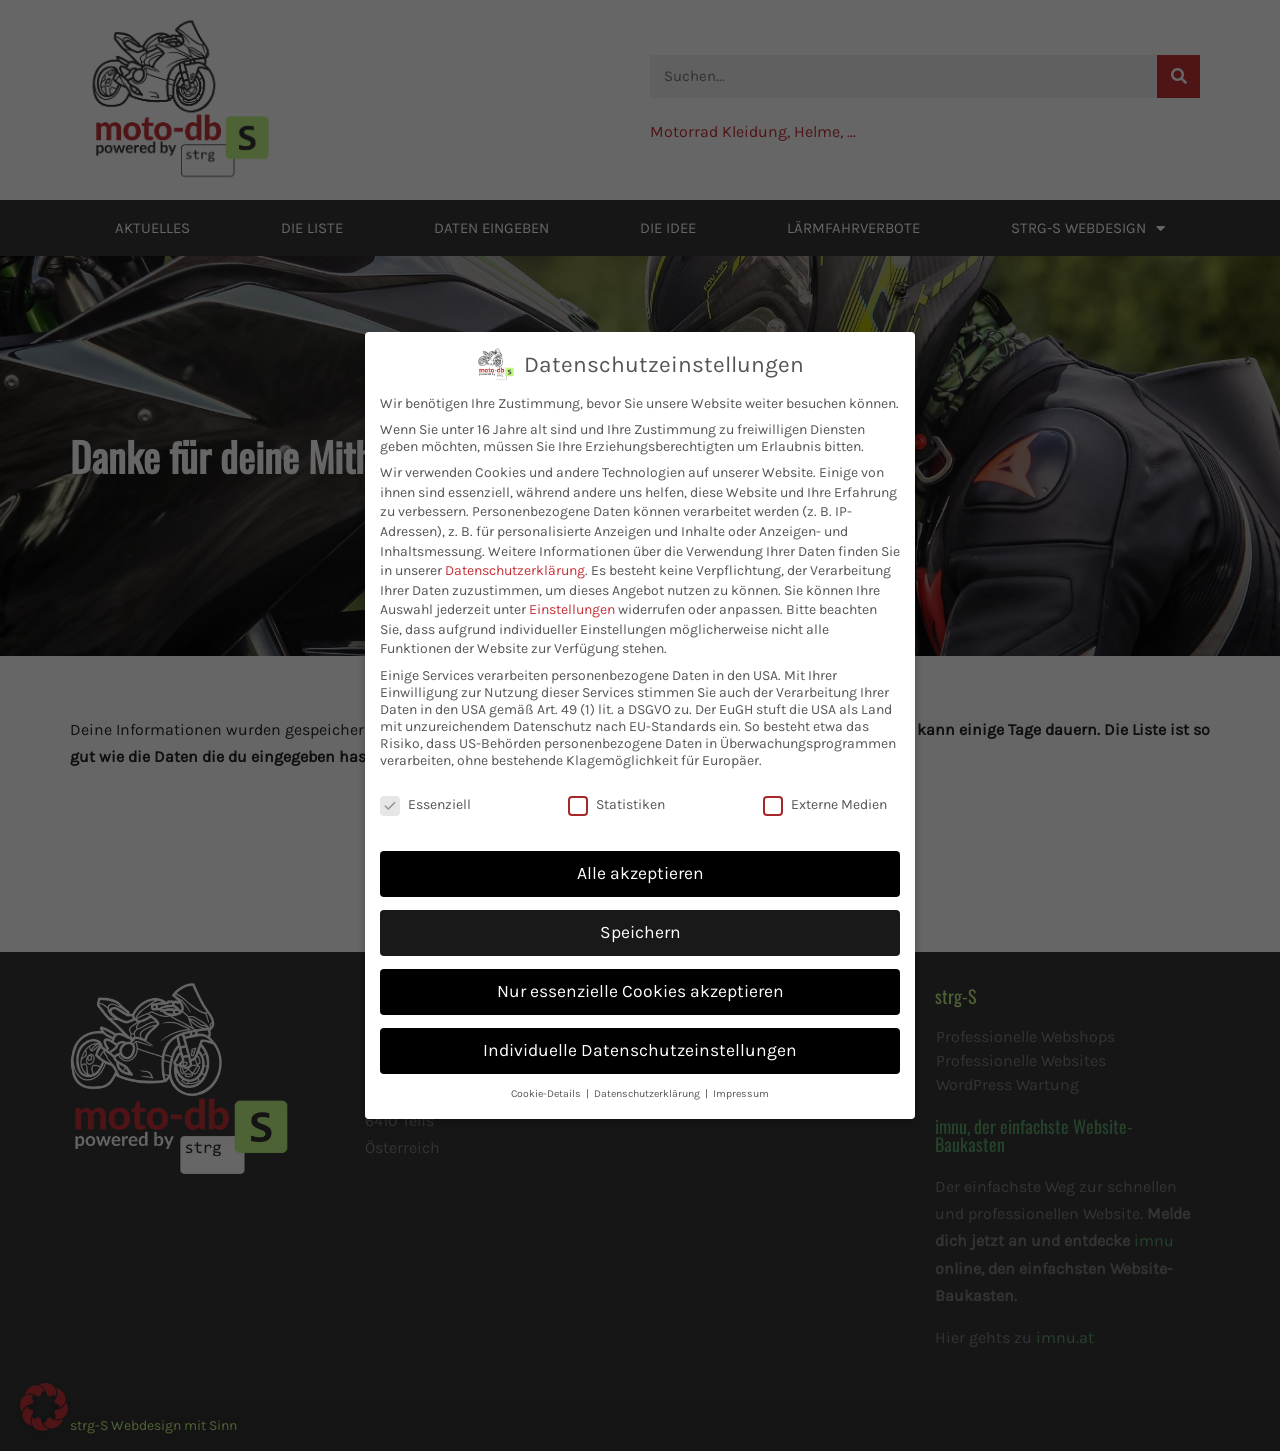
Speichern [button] (640, 873)
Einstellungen (572, 550)
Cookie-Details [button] (547, 1034)
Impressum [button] (741, 1034)
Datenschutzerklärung (515, 511)
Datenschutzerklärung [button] (648, 1034)
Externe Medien (825, 745)
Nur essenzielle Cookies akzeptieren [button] (640, 932)
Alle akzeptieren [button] (640, 814)
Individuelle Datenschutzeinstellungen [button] (640, 991)
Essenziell (425, 745)
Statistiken (616, 745)
